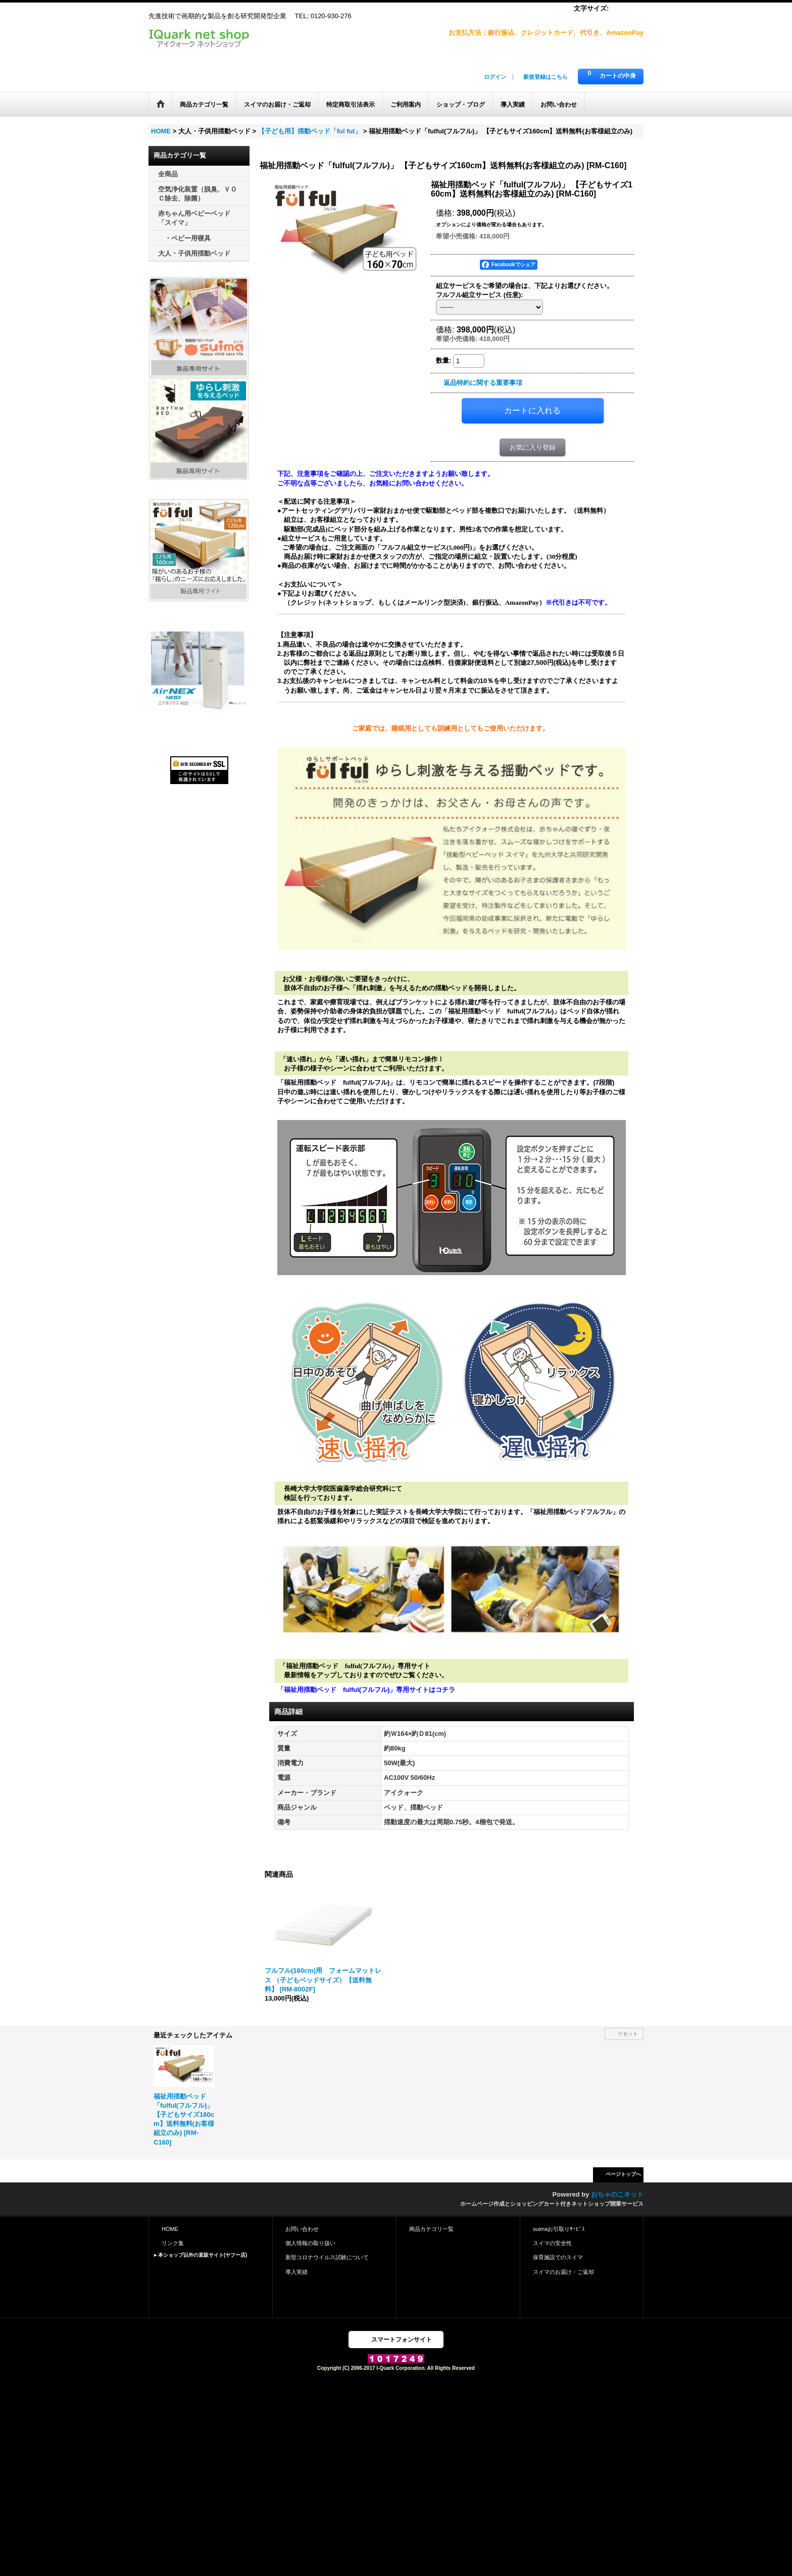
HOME (170, 2229)
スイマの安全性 (552, 2243)
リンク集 (173, 2243)
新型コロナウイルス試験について (327, 2257)
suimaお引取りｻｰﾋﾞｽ (559, 2229)
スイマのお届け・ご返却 (563, 2272)
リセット (628, 2033)
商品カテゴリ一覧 (431, 2229)
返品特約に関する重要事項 (482, 382)
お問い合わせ (302, 2229)
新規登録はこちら (545, 77)
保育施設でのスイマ (558, 2257)
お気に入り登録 (533, 447)
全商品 (168, 174)
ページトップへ (623, 2174)
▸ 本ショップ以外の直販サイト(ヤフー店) (200, 2255)
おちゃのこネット (617, 2194)
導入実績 (296, 2272)
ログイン (495, 77)
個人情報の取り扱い (310, 2243)
